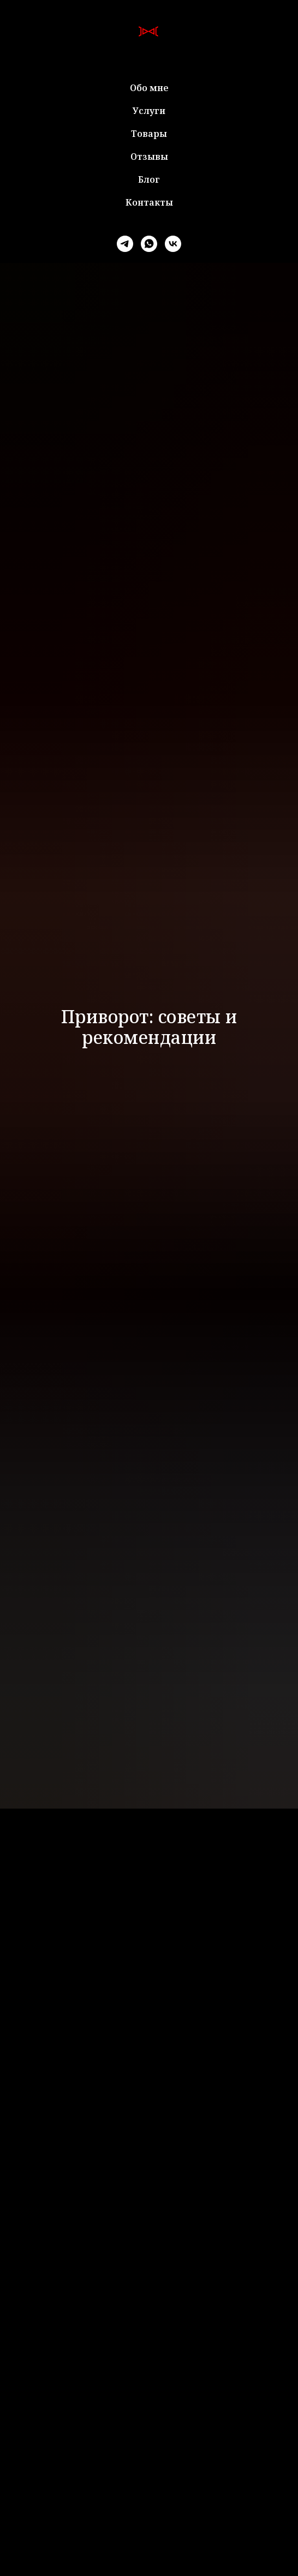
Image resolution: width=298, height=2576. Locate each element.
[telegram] (125, 244)
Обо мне (149, 88)
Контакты (149, 202)
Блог (149, 179)
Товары (149, 134)
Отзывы (149, 157)
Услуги (149, 111)
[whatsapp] (149, 244)
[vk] (173, 244)
